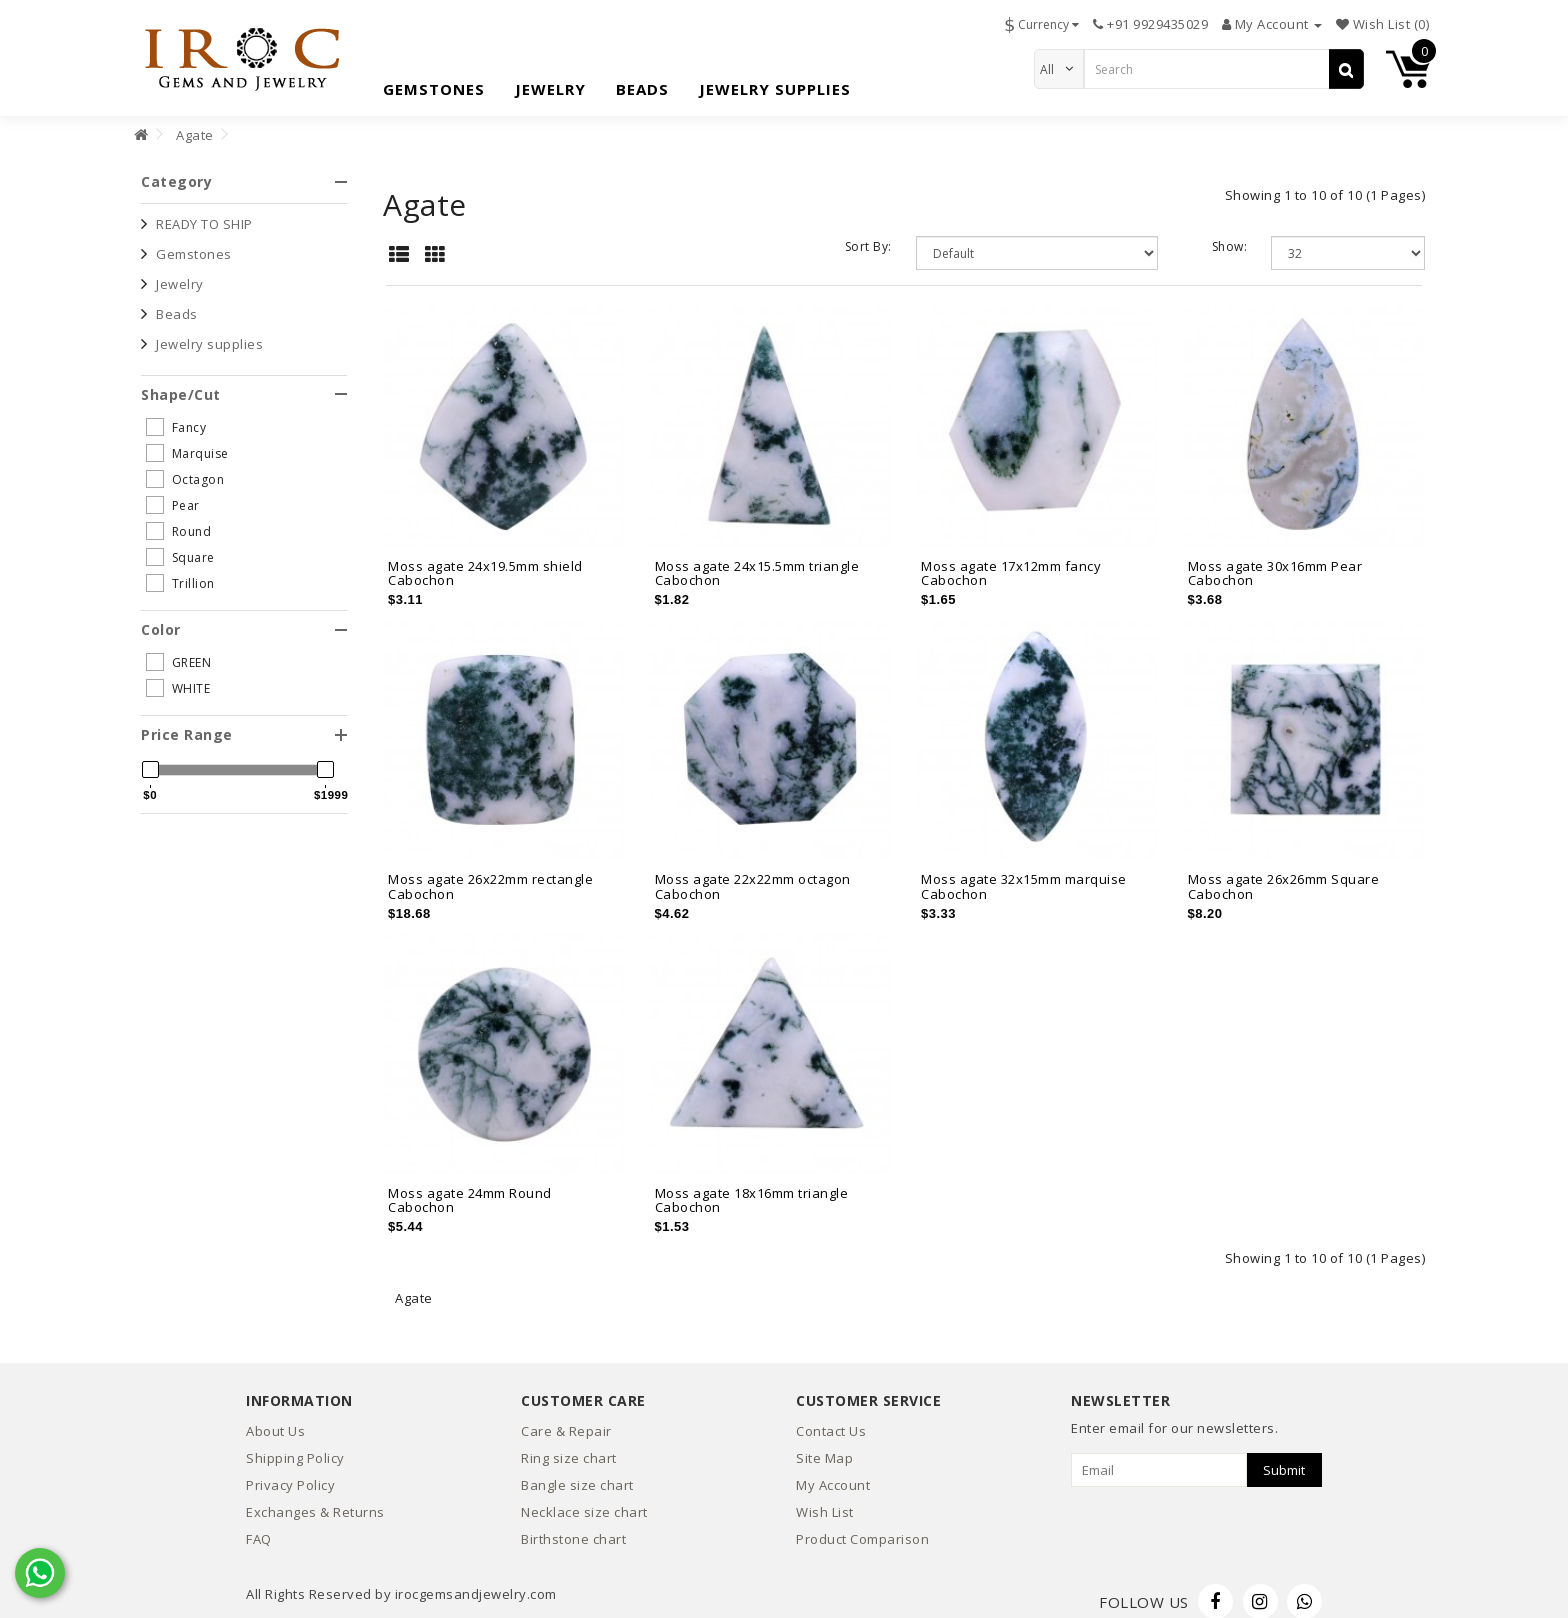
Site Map (824, 1447)
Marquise (187, 441)
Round (178, 519)
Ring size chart (569, 1447)
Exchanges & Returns (315, 1501)
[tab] (244, 170)
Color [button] (244, 617)
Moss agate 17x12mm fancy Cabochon (1011, 561)
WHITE (178, 677)
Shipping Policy (295, 1447)
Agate (195, 124)
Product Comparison (862, 1528)
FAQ (259, 1528)
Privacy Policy (290, 1474)
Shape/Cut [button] (244, 382)
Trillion (180, 571)
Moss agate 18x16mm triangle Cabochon (752, 1188)
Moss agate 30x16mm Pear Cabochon (1275, 561)
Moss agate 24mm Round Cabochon (470, 1188)
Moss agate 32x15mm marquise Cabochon (1024, 875)
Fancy (176, 415)
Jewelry (550, 84)
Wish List (825, 1501)
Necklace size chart (584, 1501)
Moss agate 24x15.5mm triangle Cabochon (757, 561)
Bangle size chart (577, 1474)
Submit (1284, 1459)
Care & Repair (566, 1420)
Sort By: (868, 235)
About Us (275, 1420)
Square (180, 545)
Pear (173, 493)
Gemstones (434, 84)
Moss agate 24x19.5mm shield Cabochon (485, 561)
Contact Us (831, 1420)
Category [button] (244, 170)
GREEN (178, 651)
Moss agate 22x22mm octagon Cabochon (753, 875)
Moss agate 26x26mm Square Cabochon (1284, 875)
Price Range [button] (244, 723)
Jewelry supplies (775, 84)
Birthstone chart (573, 1528)
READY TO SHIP (204, 212)
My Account (833, 1474)
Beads (642, 84)
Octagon (185, 467)
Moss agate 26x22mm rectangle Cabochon (490, 875)
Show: (1230, 235)
